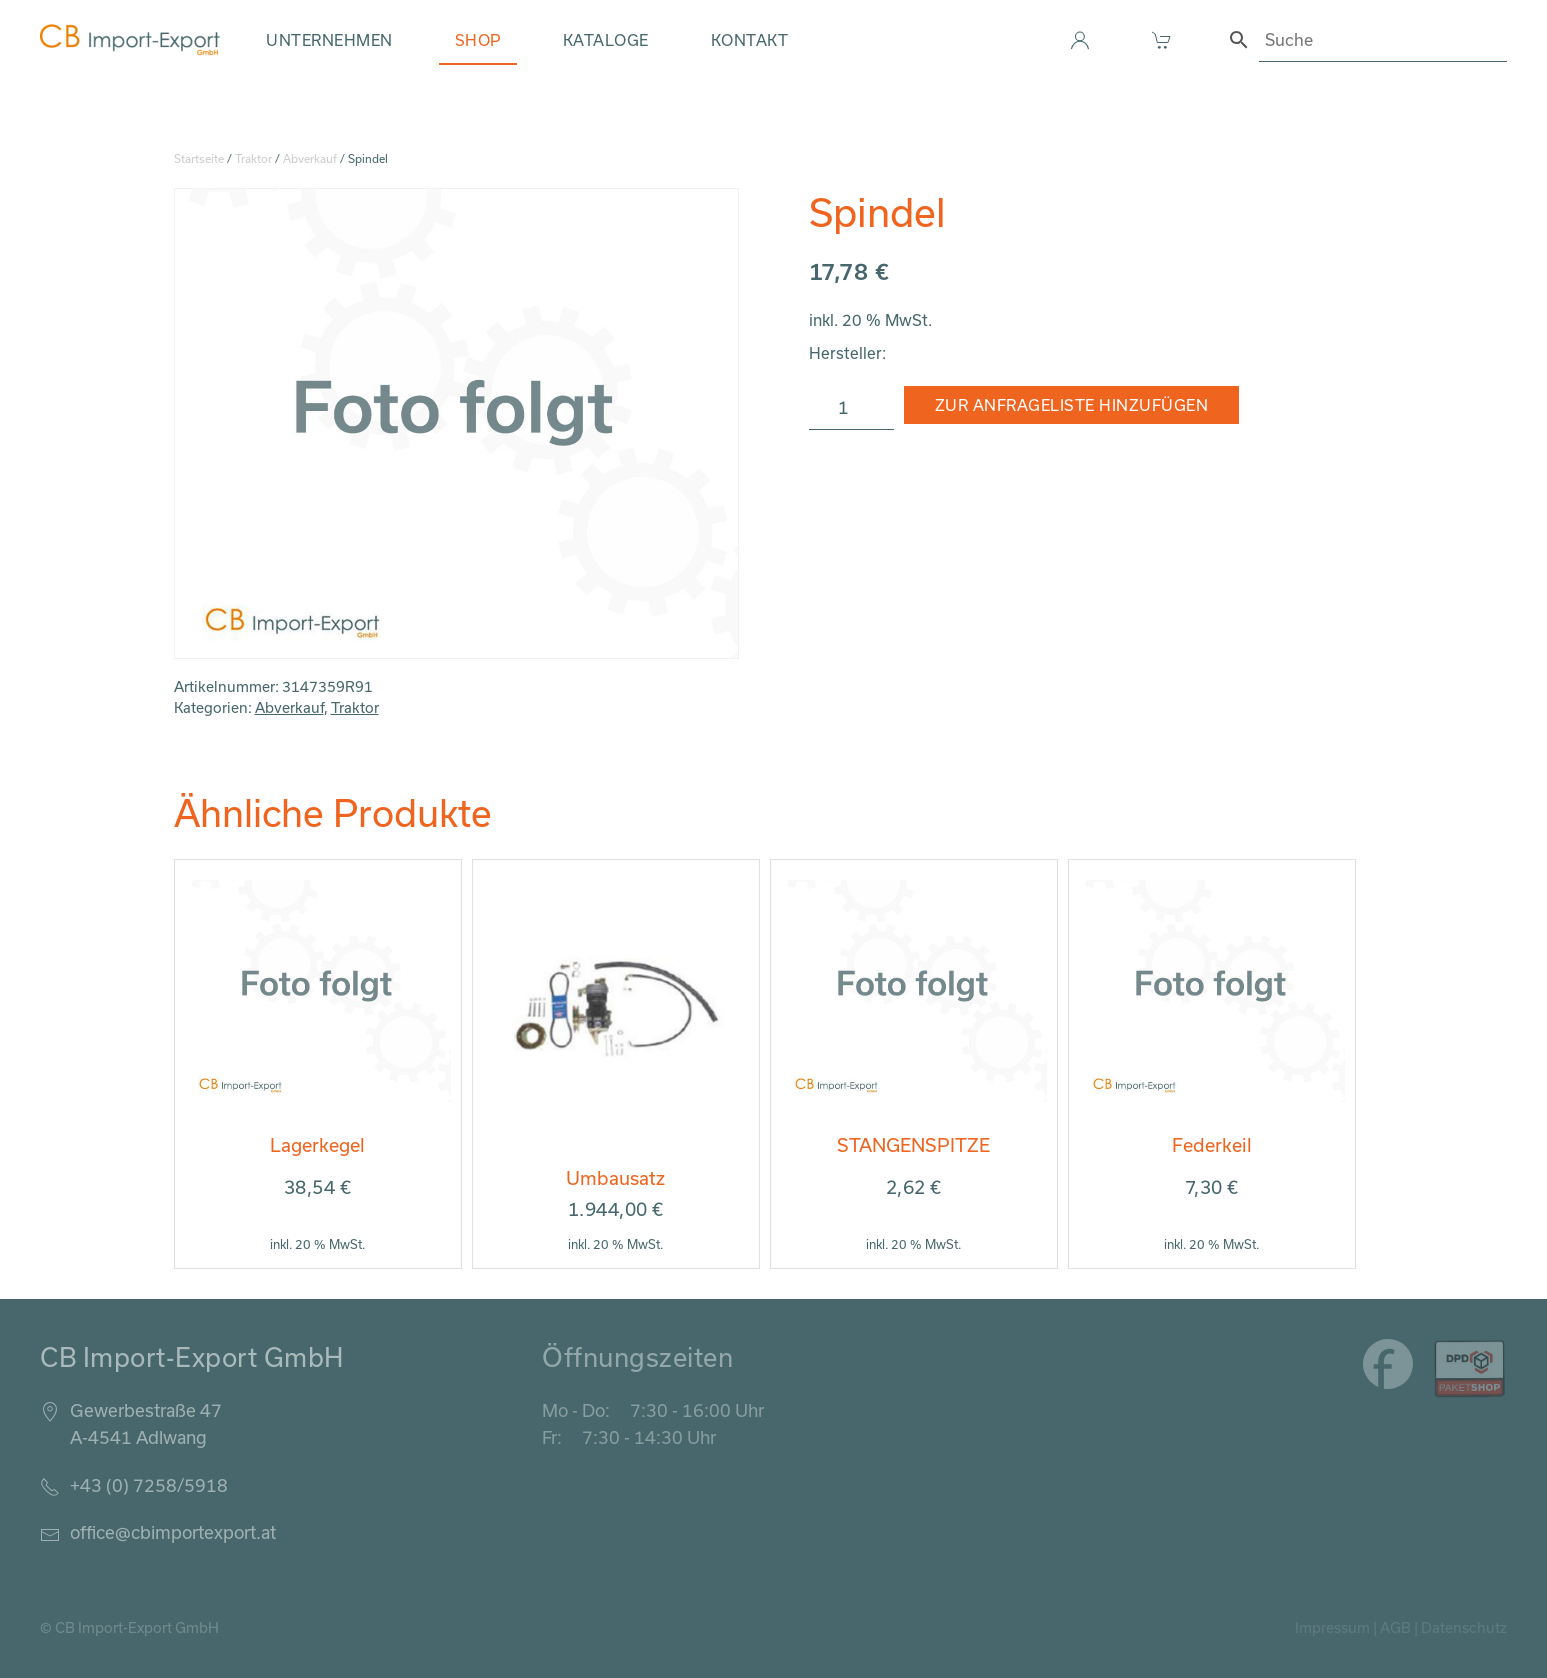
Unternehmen (329, 40)
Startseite (199, 158)
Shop (478, 40)
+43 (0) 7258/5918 (149, 1485)
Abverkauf (310, 158)
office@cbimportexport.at (173, 1532)
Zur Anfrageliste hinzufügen (1072, 405)
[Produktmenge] (851, 408)
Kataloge (606, 40)
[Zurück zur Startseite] (130, 40)
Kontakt (750, 40)
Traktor (253, 158)
